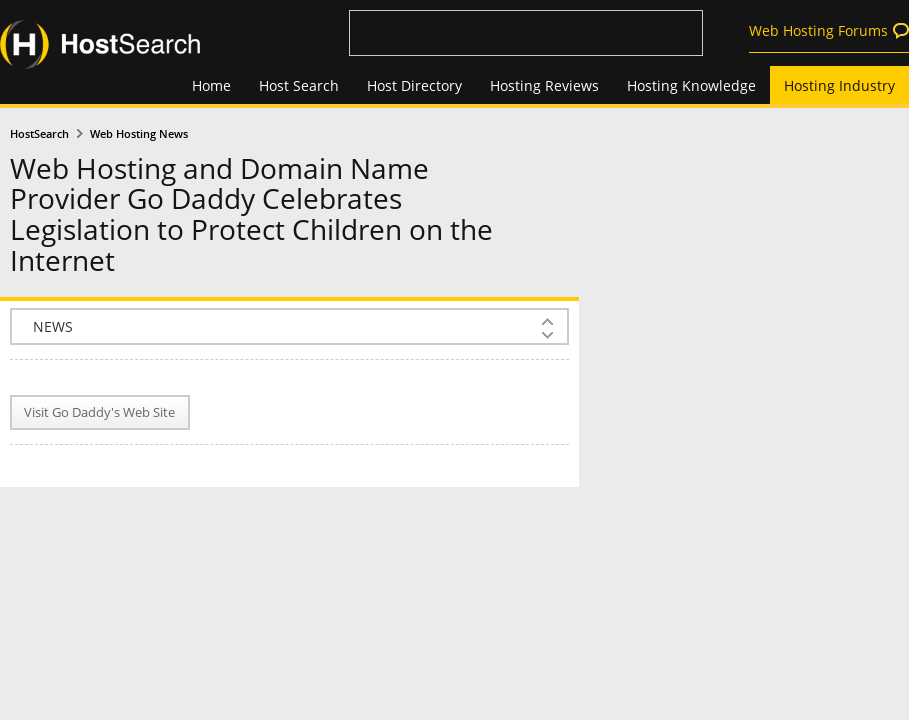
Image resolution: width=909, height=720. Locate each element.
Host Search (299, 85)
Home (211, 85)
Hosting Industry (839, 85)
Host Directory (414, 85)
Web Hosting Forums (818, 30)
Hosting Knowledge (691, 85)
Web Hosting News (139, 134)
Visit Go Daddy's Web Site (99, 412)
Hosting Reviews (544, 85)
